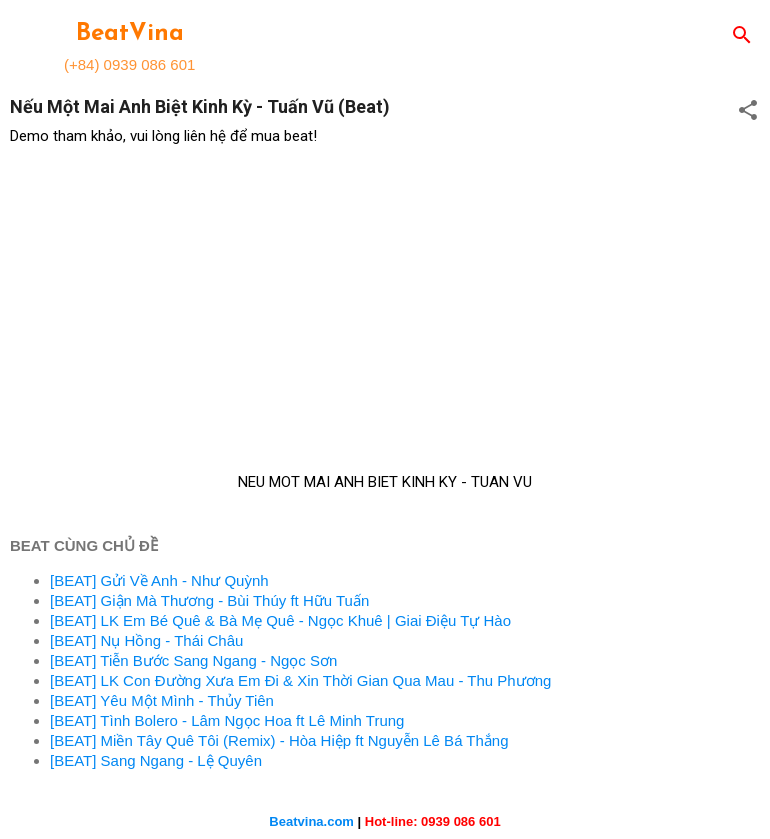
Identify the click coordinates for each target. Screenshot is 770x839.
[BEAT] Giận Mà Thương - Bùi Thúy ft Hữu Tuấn (209, 600)
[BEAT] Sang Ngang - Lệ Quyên (156, 760)
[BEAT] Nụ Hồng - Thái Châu (146, 640)
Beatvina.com (311, 821)
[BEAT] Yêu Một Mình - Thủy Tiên (162, 700)
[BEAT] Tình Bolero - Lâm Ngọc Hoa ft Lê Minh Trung (227, 720)
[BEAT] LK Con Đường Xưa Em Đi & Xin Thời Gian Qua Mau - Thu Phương (300, 680)
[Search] (742, 36)
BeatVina (130, 34)
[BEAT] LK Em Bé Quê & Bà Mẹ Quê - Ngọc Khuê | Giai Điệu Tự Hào (280, 620)
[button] (748, 111)
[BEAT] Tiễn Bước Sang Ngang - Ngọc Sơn (193, 660)
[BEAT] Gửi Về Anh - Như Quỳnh (159, 580)
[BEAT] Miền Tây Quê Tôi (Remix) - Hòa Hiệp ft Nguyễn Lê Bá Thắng (279, 740)
